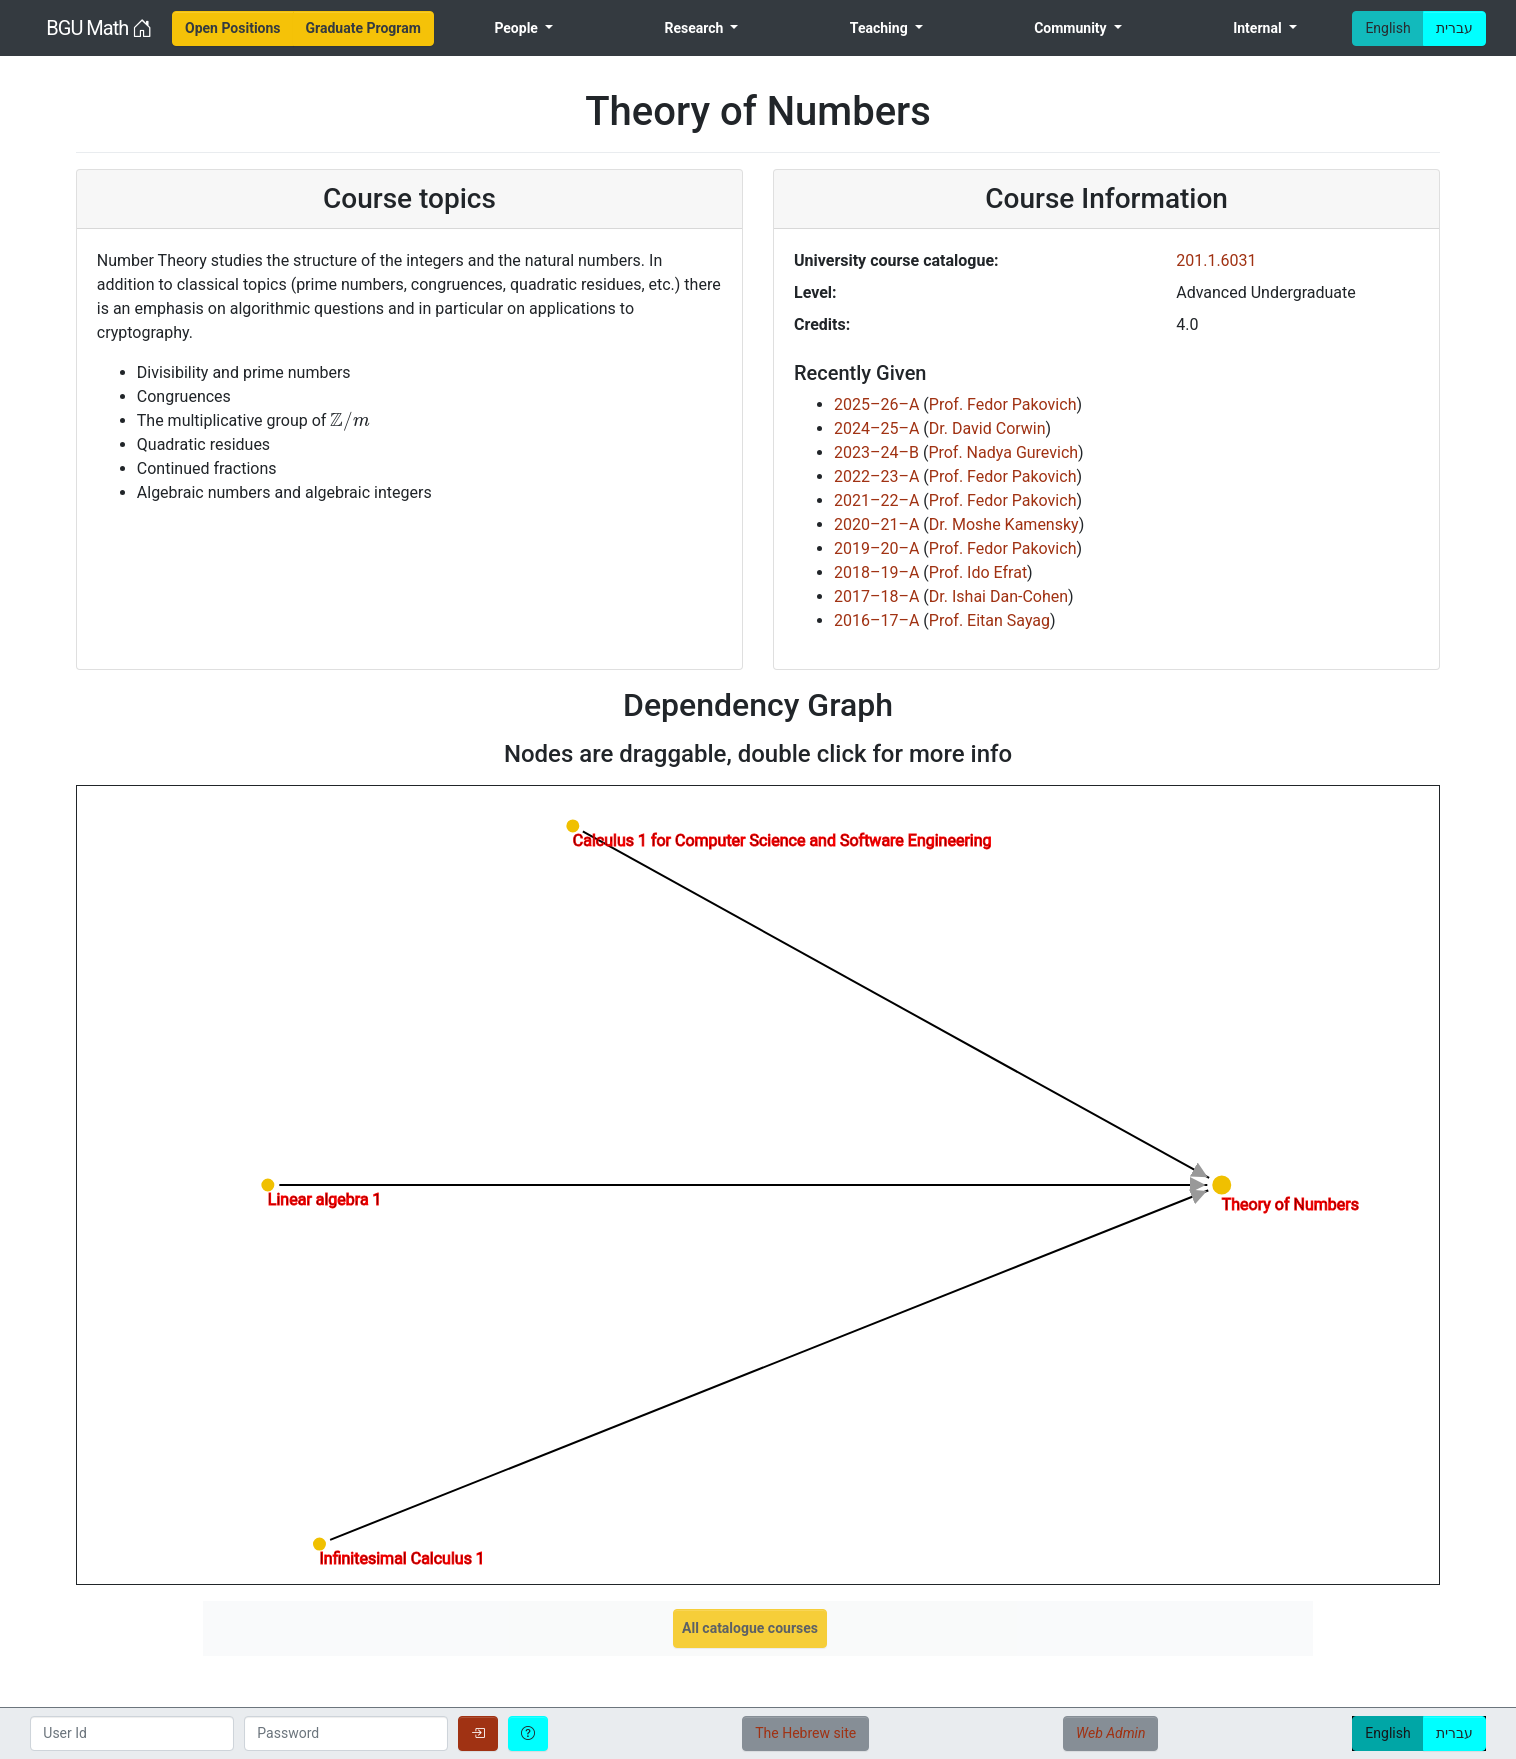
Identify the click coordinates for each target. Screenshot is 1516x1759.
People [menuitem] (517, 28)
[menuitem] (233, 28)
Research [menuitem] (695, 28)
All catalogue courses (750, 1628)
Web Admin (1110, 1733)
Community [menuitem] (1072, 28)
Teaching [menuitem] (880, 28)
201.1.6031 (1216, 260)
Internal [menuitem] (1259, 28)
